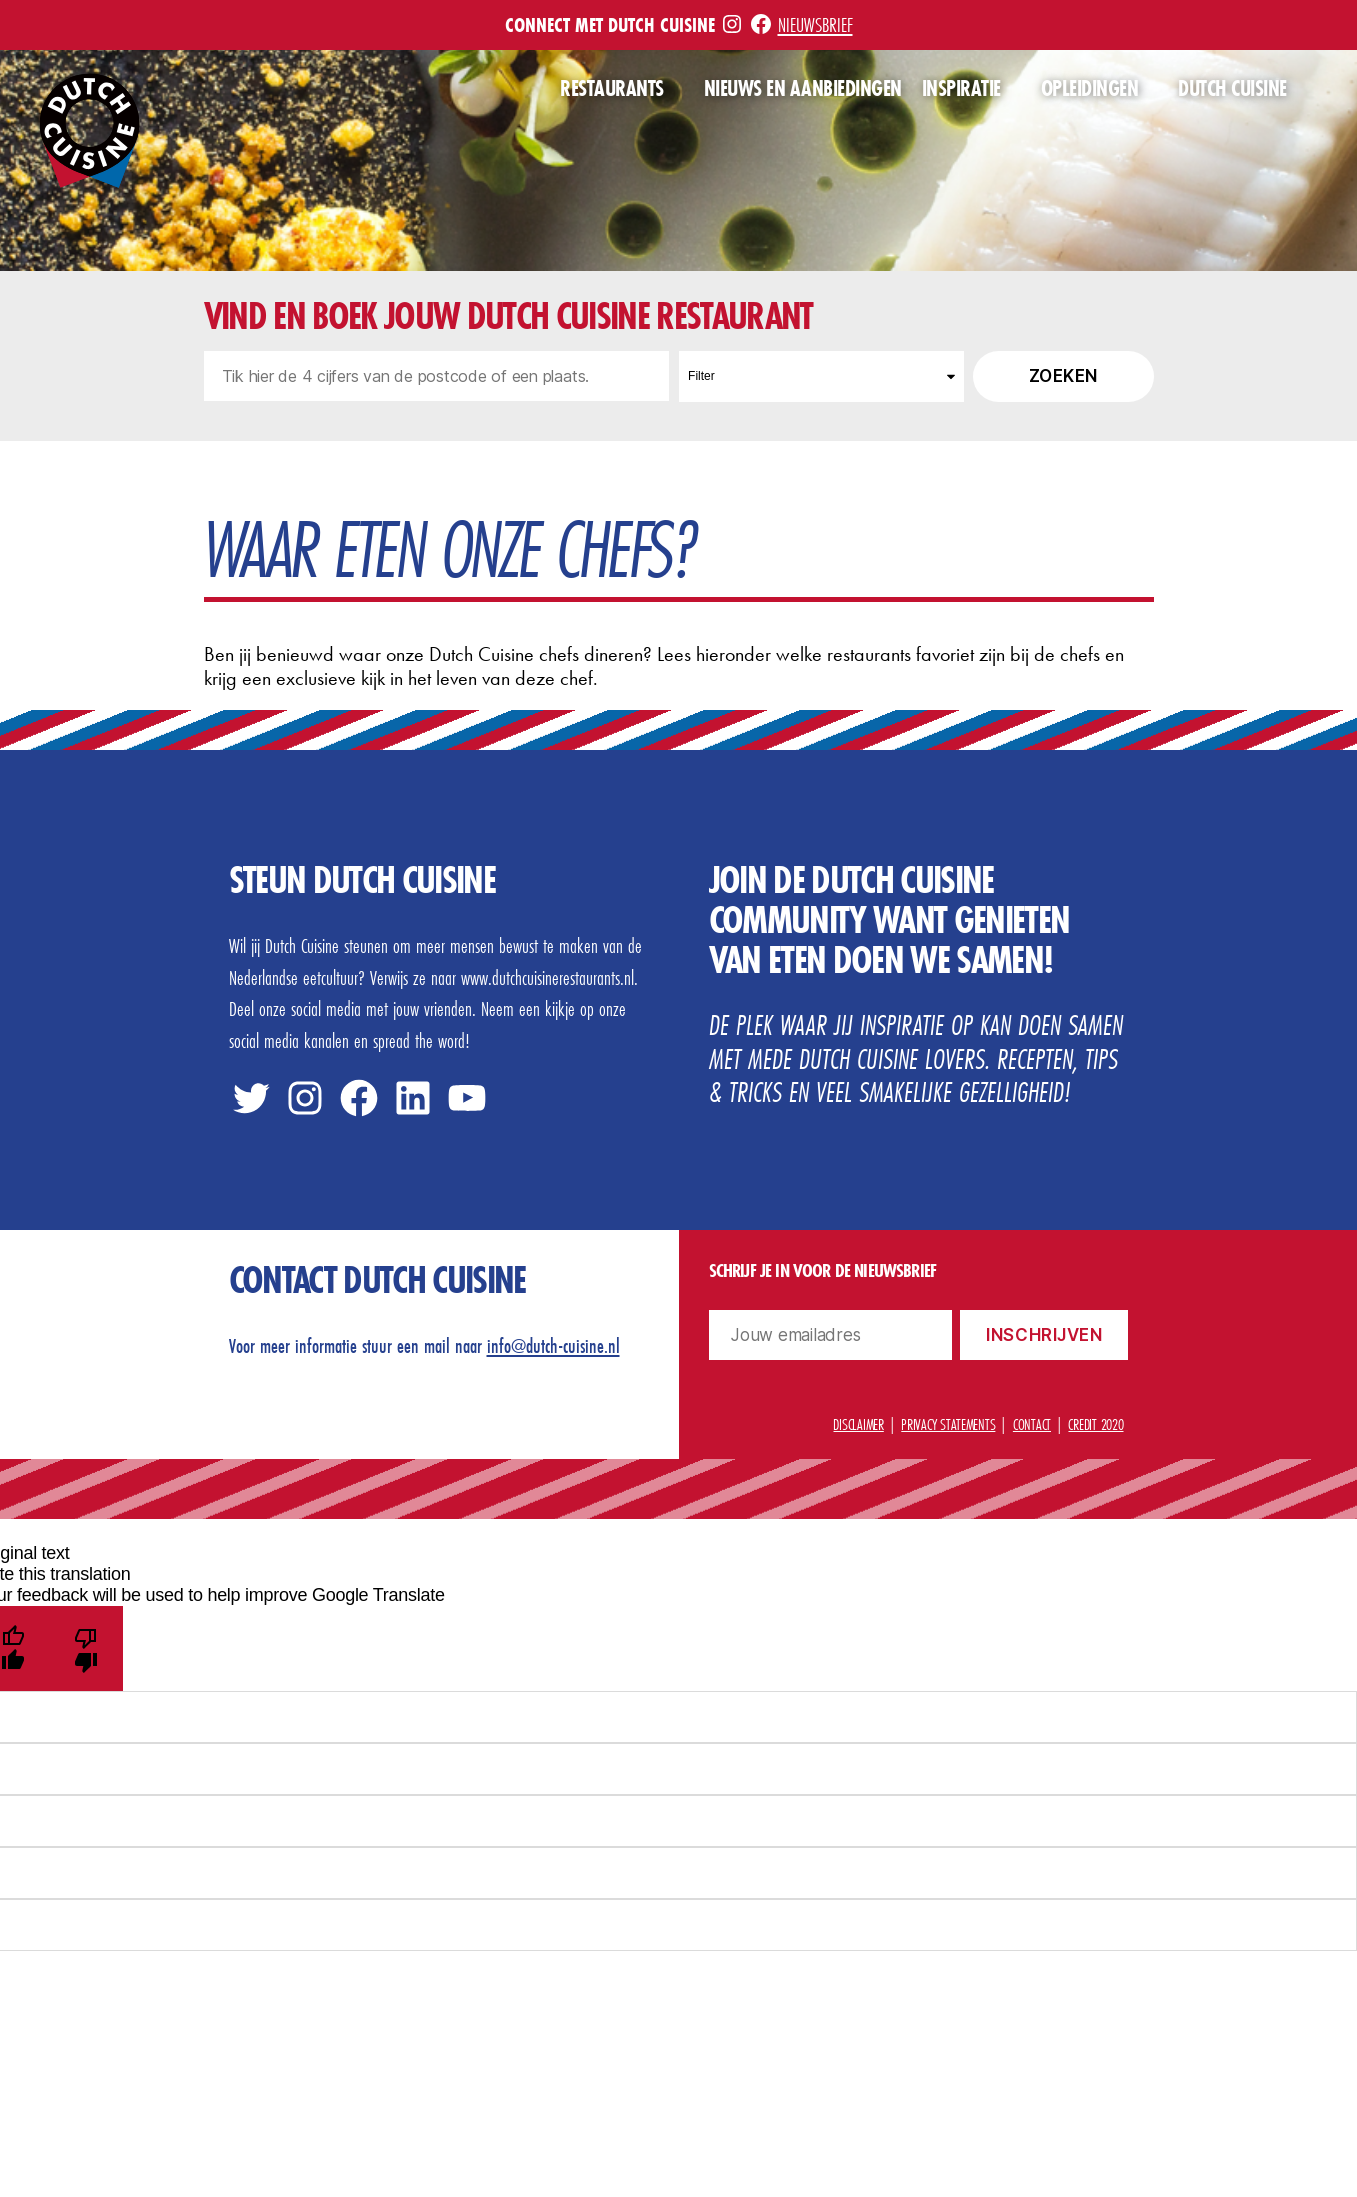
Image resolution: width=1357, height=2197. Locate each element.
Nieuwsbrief (815, 24)
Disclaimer (858, 1424)
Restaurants (612, 89)
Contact (1032, 1424)
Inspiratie (961, 89)
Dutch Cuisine (1232, 89)
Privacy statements (948, 1424)
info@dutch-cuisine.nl (553, 1345)
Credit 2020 (1095, 1424)
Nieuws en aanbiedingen (803, 89)
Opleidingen (1090, 89)
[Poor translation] (86, 1648)
